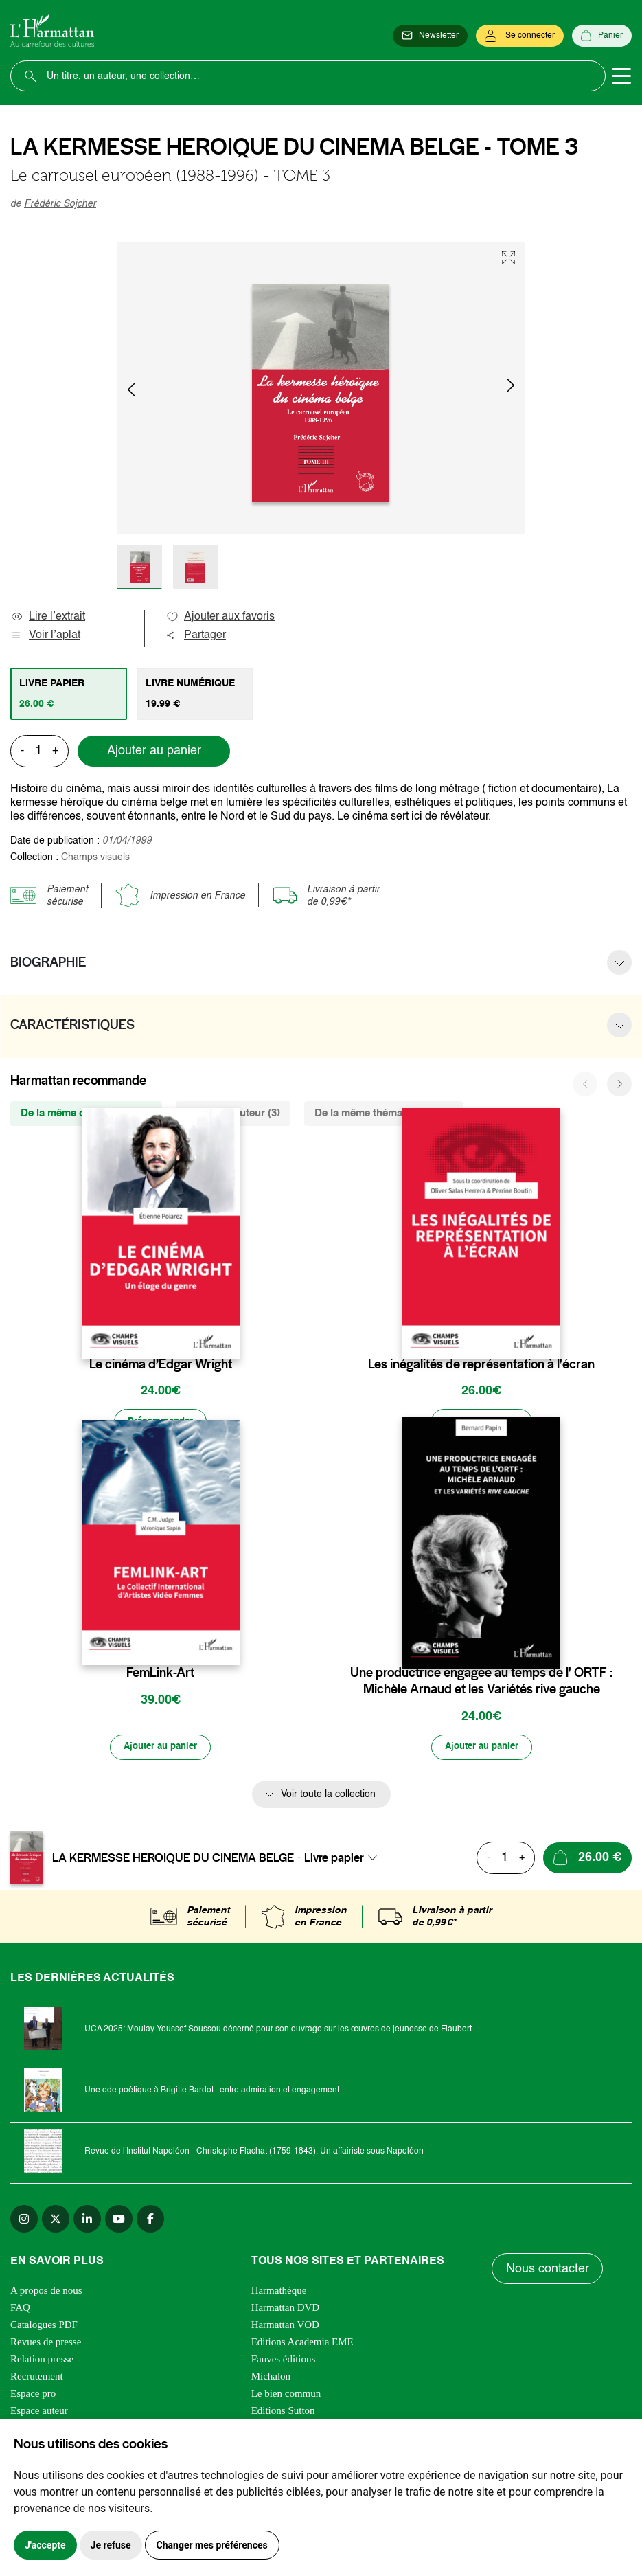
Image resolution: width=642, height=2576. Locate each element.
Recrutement (36, 2378)
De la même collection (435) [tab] (86, 1113)
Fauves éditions (283, 2360)
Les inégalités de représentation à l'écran (481, 1364)
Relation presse (41, 2360)
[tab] (68, 694)
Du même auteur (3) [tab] (233, 1113)
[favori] (231, 1337)
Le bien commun (286, 2395)
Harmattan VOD (285, 2326)
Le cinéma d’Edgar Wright (160, 1364)
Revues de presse (45, 2343)
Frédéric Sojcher (60, 204)
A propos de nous (46, 2292)
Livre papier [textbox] (334, 1859)
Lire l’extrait (47, 616)
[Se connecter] (520, 36)
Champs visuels (95, 857)
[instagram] (24, 2221)
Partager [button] (195, 635)
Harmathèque (279, 2292)
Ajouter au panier (154, 751)
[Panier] (602, 36)
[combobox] (344, 1859)
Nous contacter (547, 2270)
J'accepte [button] (45, 2545)
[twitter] (55, 2221)
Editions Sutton (283, 2412)
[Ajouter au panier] (481, 1423)
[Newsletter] (430, 36)
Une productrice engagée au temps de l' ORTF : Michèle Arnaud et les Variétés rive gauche (481, 1682)
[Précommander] (160, 1423)
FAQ (20, 2309)
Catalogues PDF (44, 2326)
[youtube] (119, 2221)
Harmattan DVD (285, 2309)
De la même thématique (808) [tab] (383, 1113)
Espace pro (33, 2395)
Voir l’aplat (45, 635)
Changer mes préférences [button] (212, 2545)
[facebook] (150, 2221)
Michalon (271, 2378)
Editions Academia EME (302, 2343)
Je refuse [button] (111, 2545)
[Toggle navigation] (621, 76)
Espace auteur (39, 2412)
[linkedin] (87, 2221)
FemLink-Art (160, 1674)
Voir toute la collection (328, 1796)
